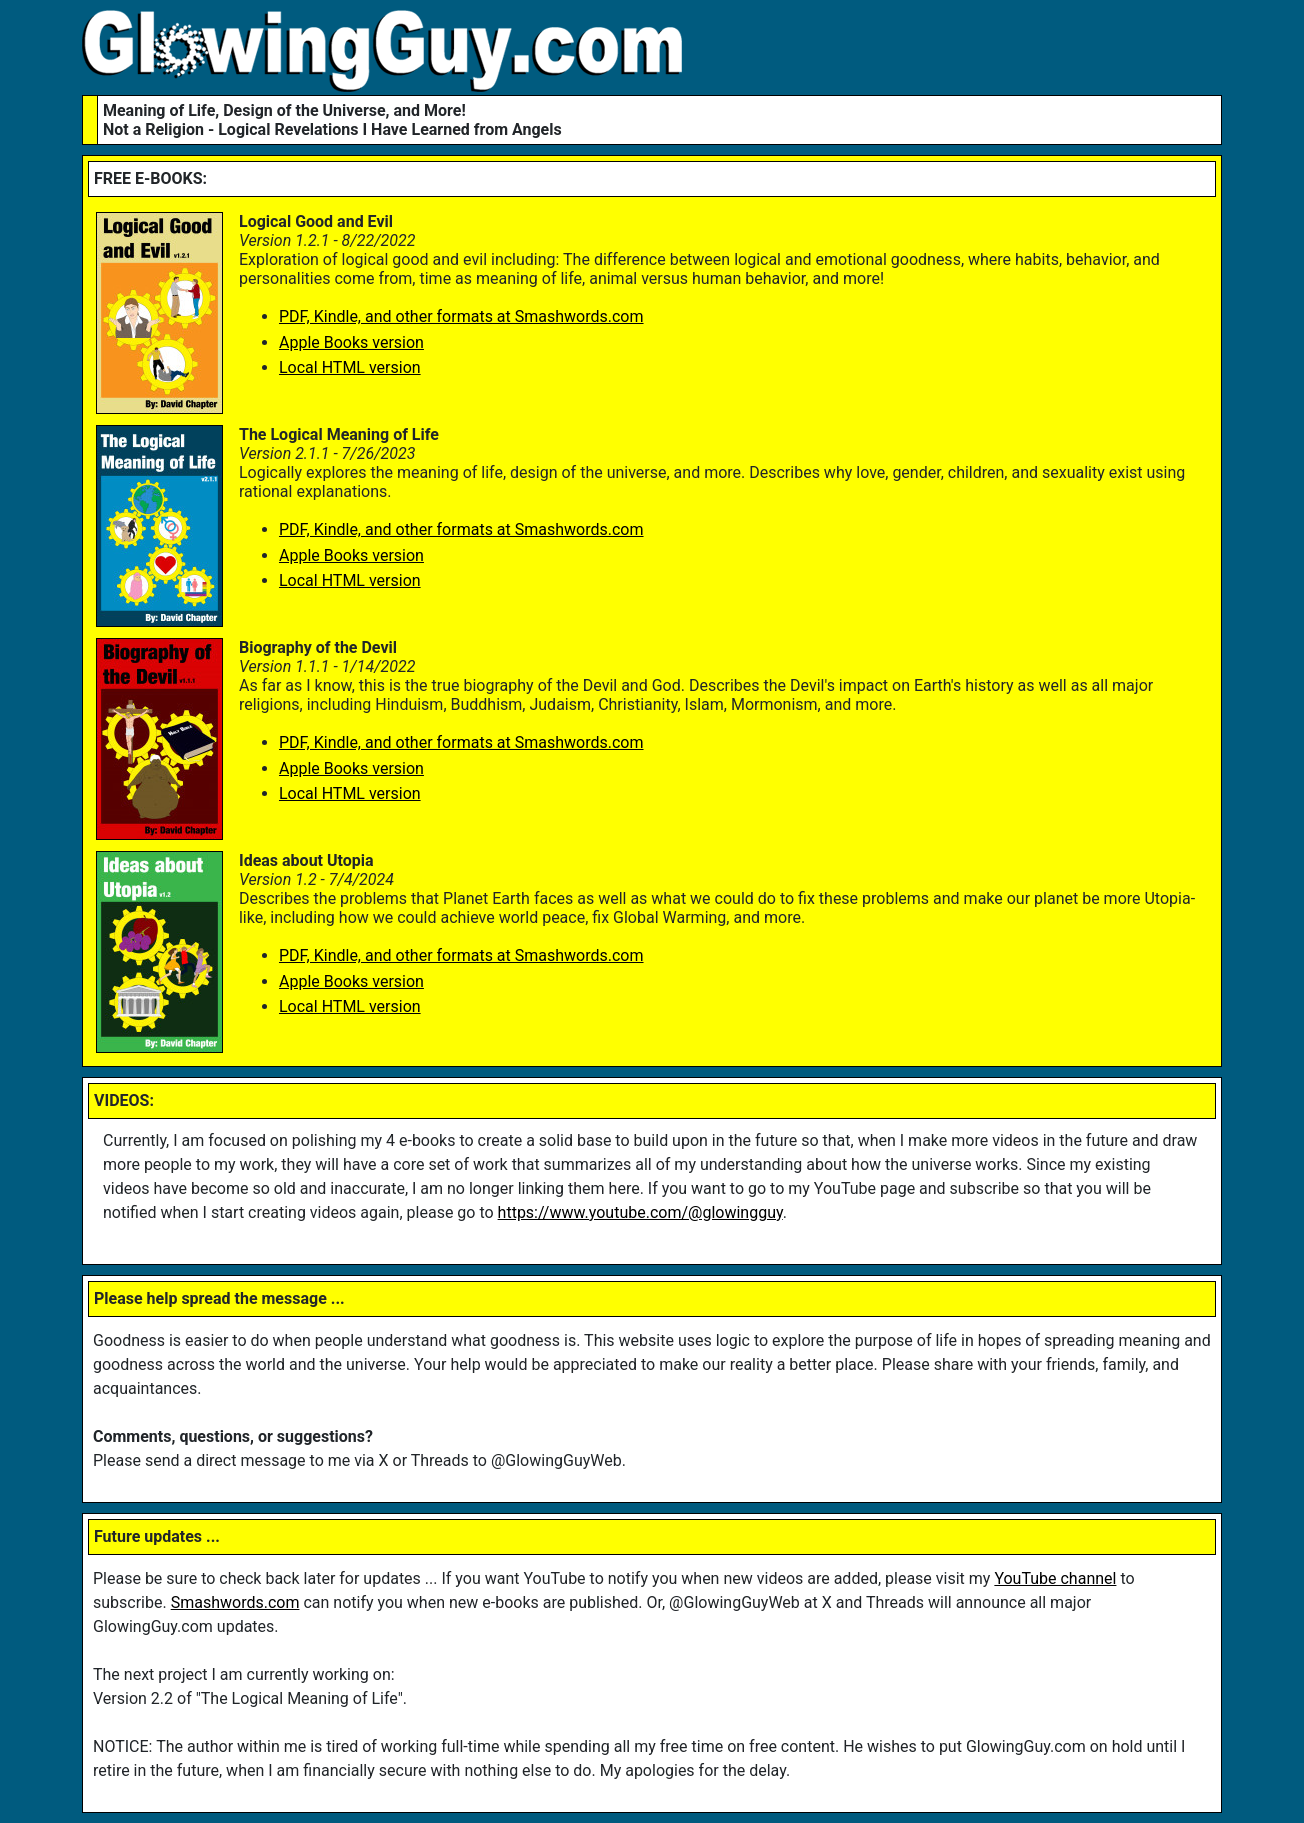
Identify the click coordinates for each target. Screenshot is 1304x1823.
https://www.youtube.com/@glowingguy (640, 1212)
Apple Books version (351, 342)
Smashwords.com (235, 1602)
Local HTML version (350, 367)
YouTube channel (1055, 1578)
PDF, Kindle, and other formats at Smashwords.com (461, 316)
